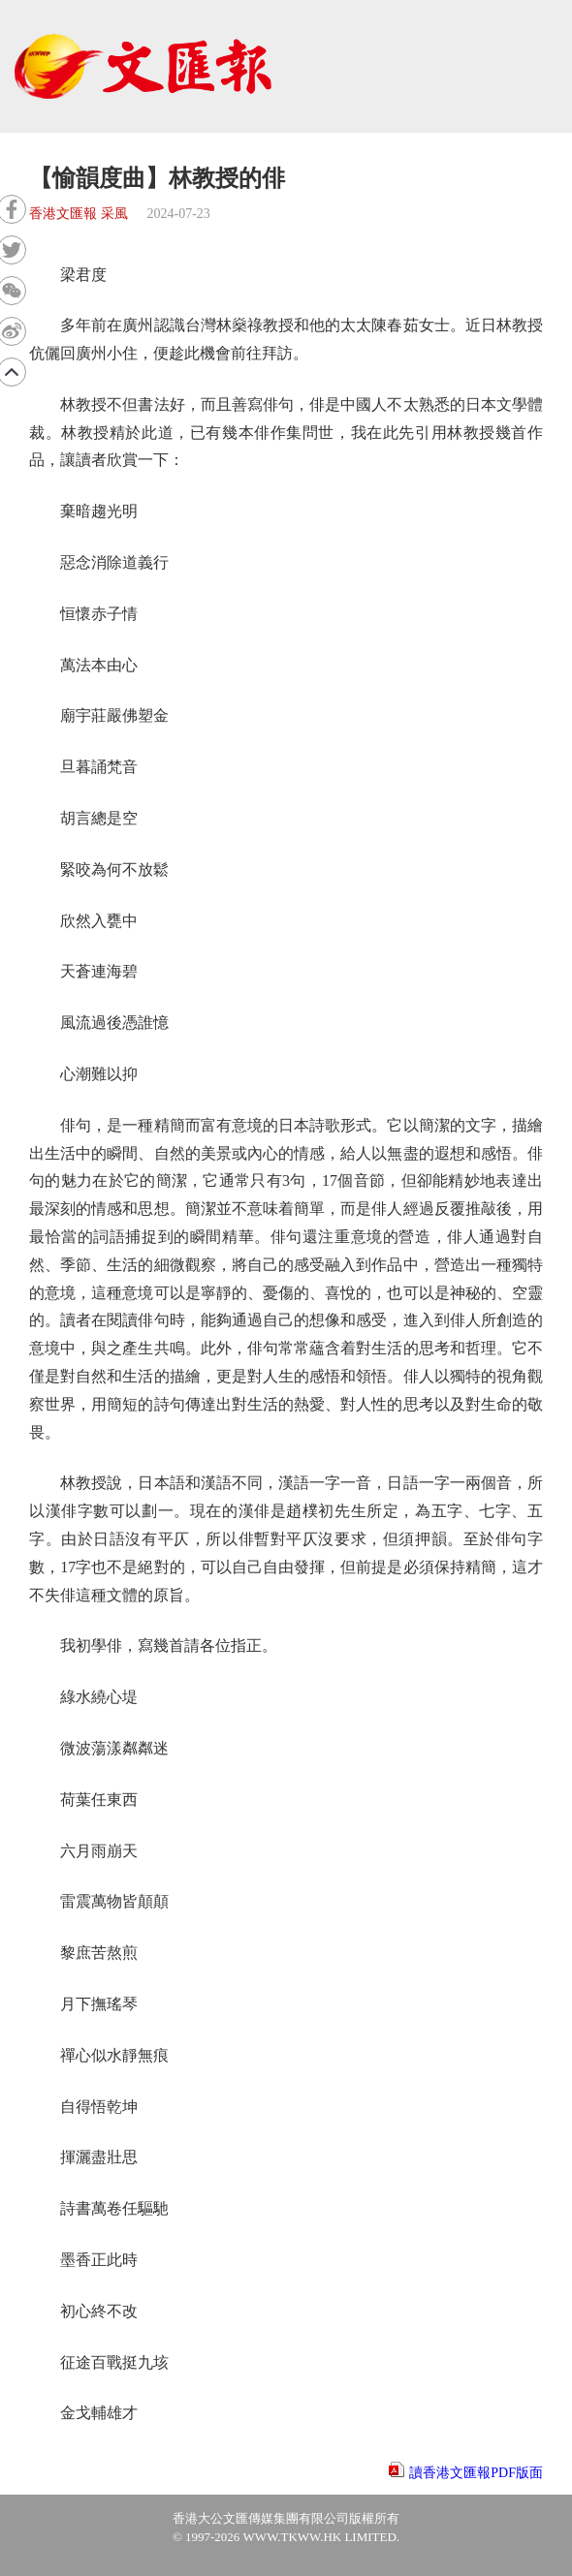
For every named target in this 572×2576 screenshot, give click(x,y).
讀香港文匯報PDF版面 (476, 2473)
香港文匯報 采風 (78, 213)
